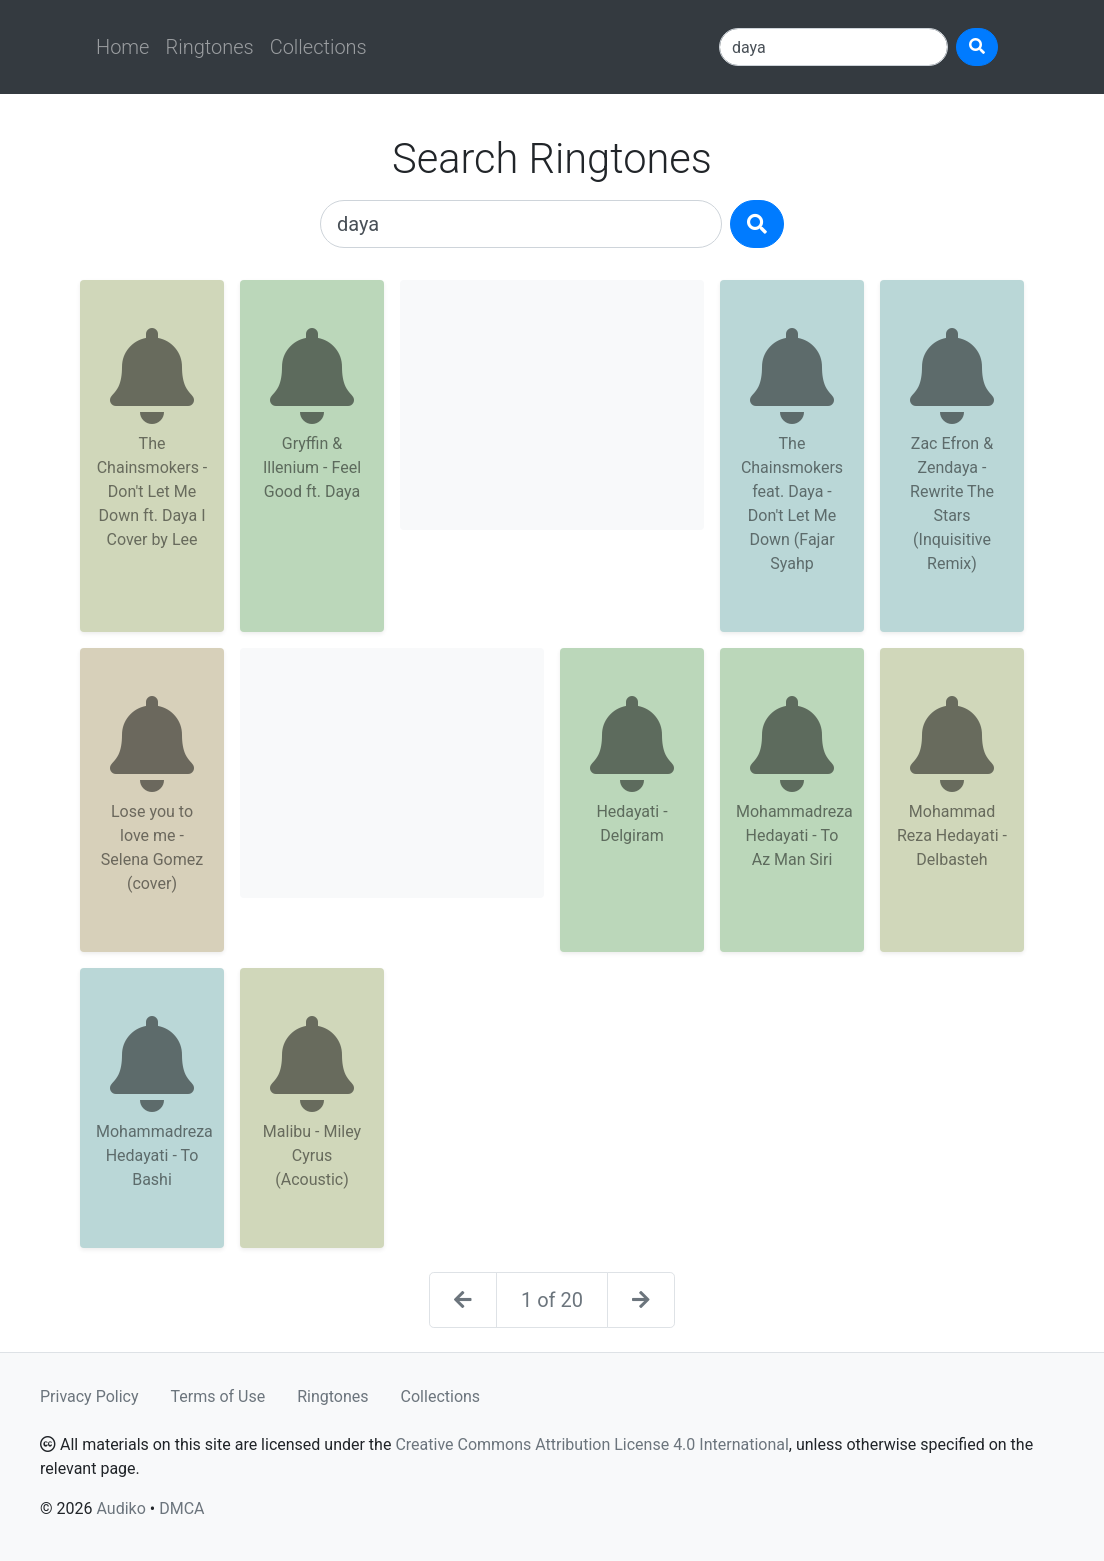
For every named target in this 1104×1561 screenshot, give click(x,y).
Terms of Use (218, 1396)
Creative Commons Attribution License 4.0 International (591, 1444)
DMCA (181, 1508)
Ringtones (209, 47)
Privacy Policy (89, 1396)
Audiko (120, 1508)
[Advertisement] (552, 405)
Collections (318, 47)
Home (122, 47)
